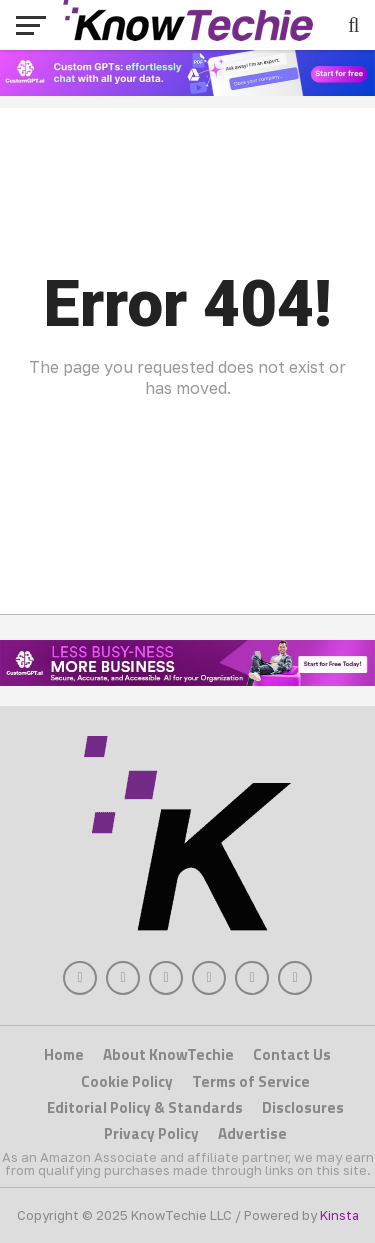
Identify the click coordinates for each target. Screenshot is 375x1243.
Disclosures (303, 1107)
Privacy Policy (151, 1133)
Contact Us (292, 1054)
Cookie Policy (127, 1081)
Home (64, 1054)
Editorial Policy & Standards (145, 1107)
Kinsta (339, 1215)
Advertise (252, 1133)
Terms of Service (251, 1081)
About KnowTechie (168, 1054)
